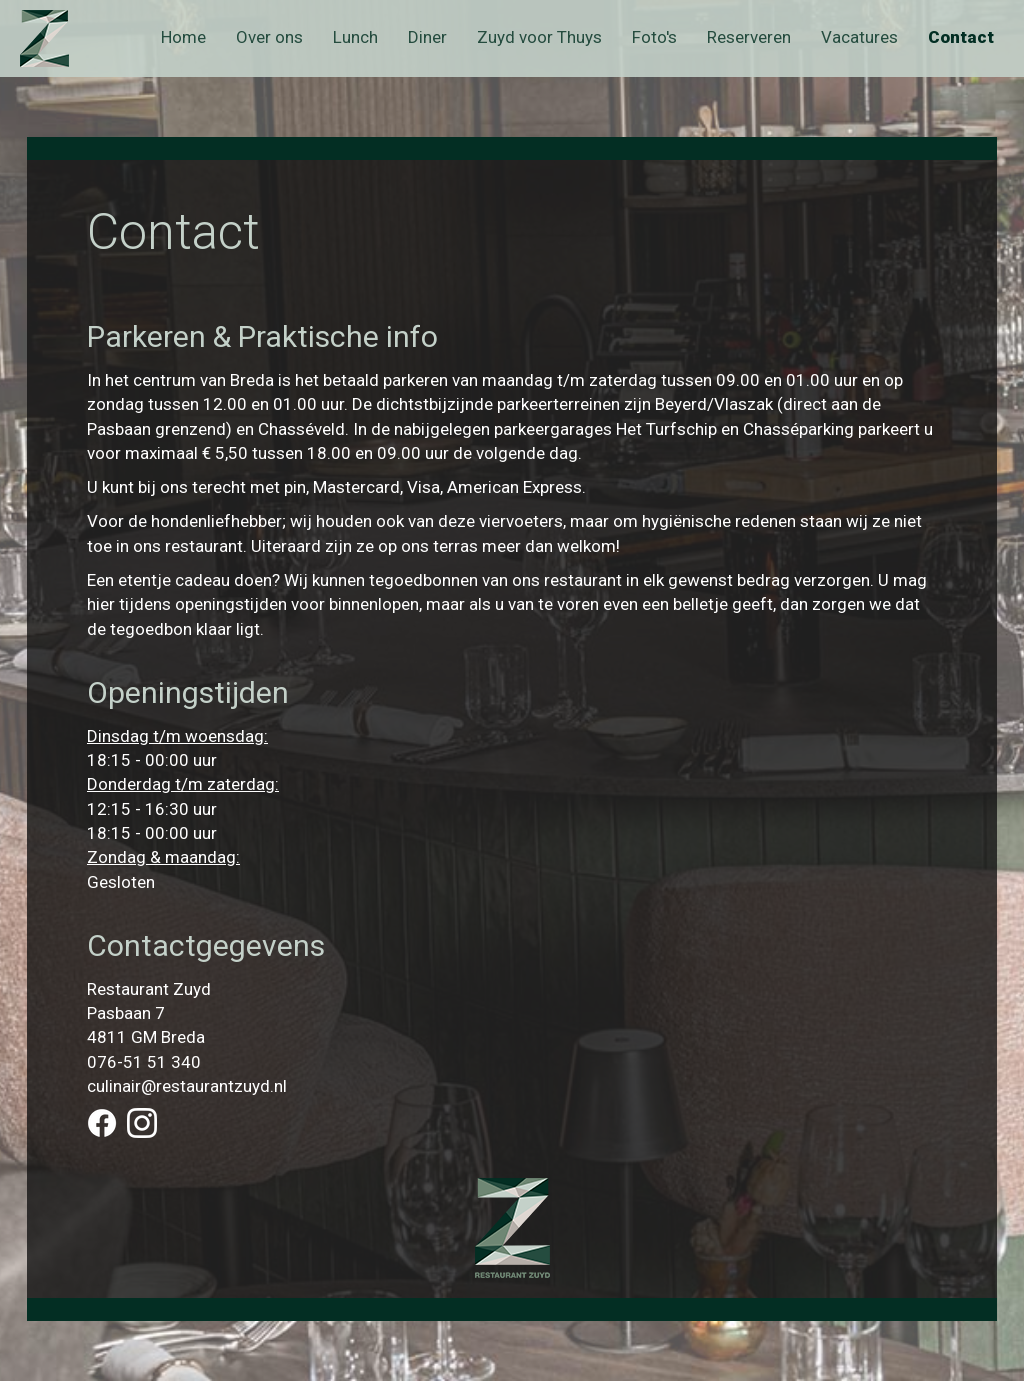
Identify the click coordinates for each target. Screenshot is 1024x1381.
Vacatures (859, 37)
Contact (961, 37)
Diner (427, 37)
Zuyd (63, 38)
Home (183, 37)
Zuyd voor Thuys (539, 37)
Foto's (654, 37)
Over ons (269, 37)
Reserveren (749, 37)
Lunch (355, 37)
